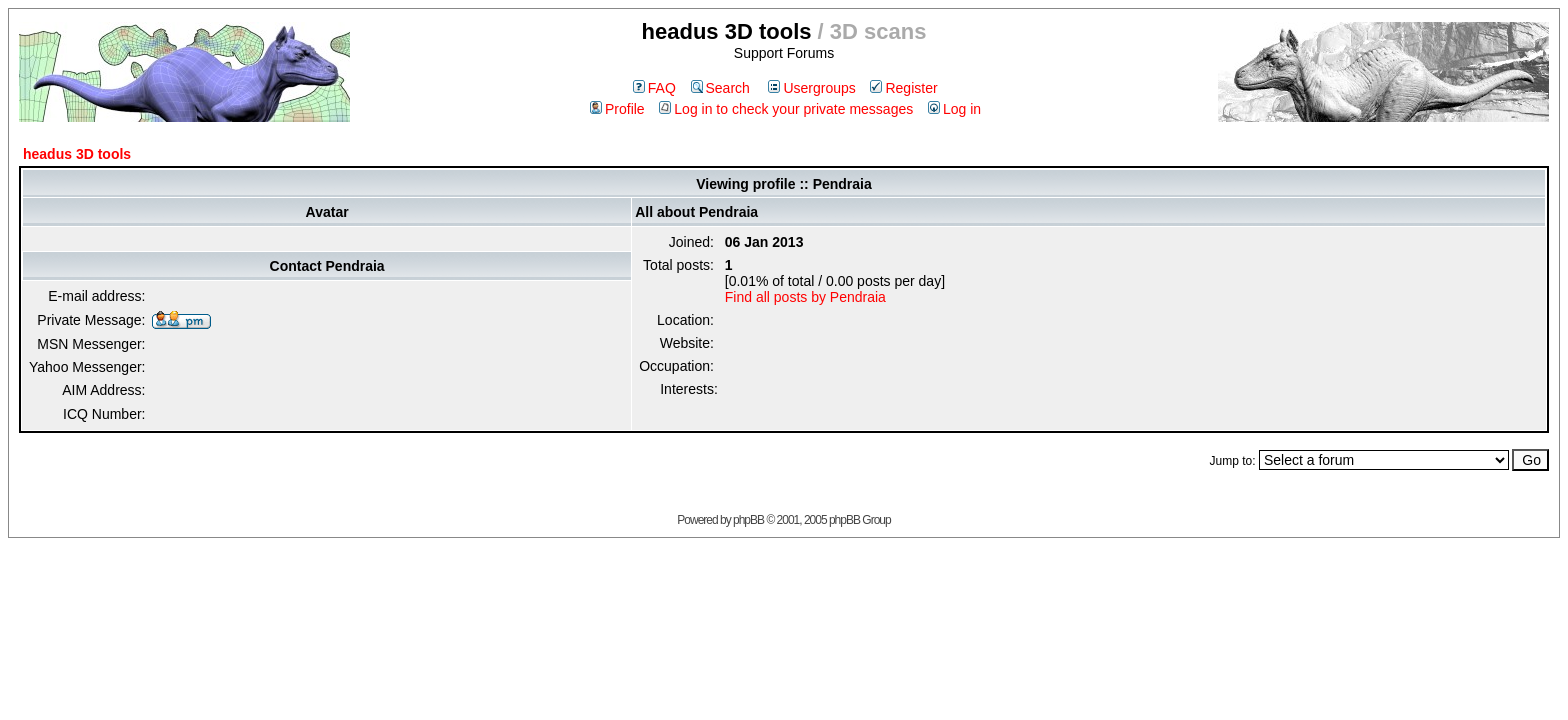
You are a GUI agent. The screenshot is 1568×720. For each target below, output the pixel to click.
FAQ (654, 88)
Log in (954, 109)
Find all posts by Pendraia (805, 297)
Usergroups (811, 88)
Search (720, 88)
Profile (617, 109)
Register (903, 88)
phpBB (748, 520)
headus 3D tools (77, 154)
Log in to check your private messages (786, 109)
